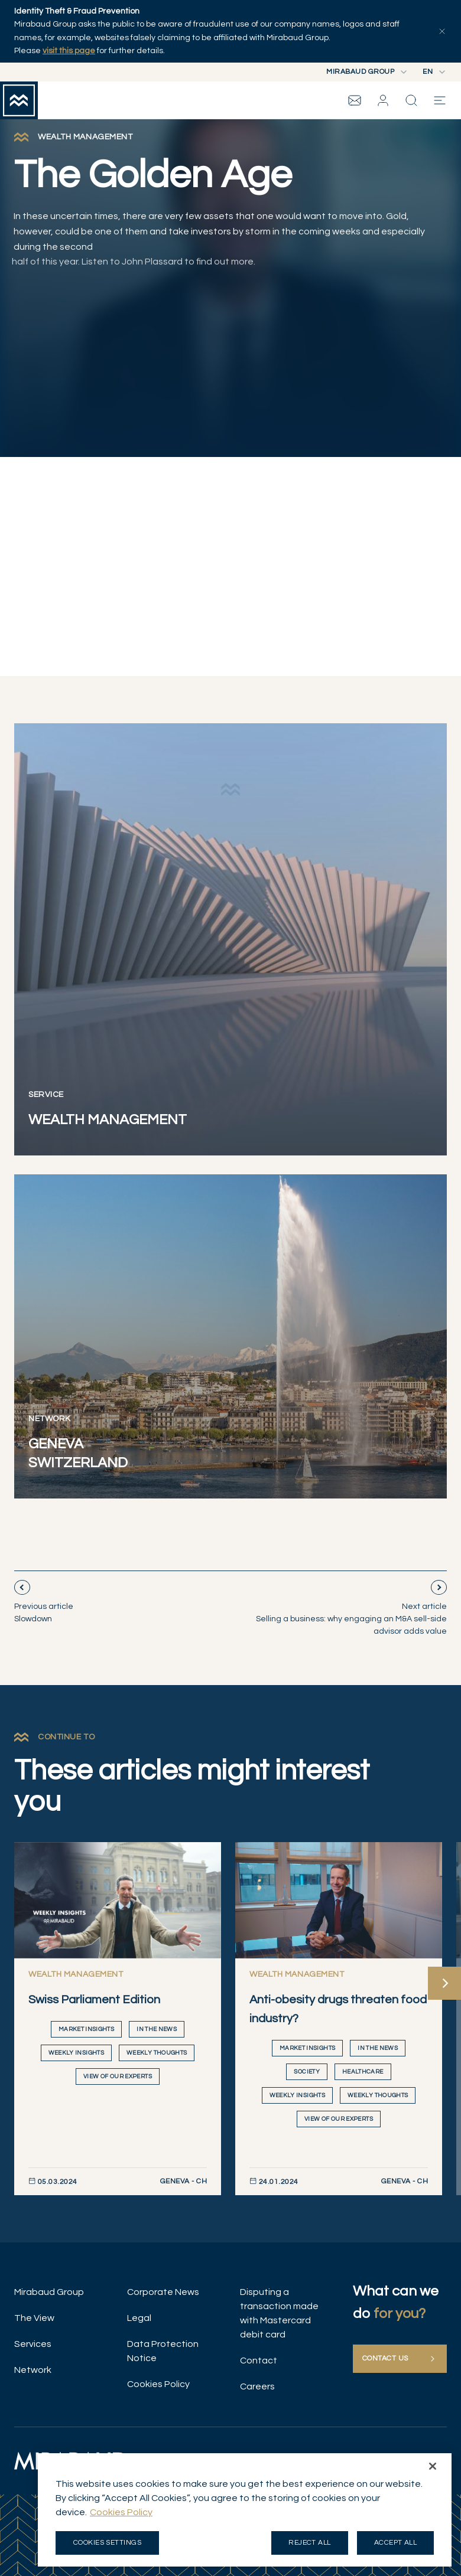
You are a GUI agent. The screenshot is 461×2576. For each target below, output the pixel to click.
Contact (258, 2360)
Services (32, 2344)
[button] (383, 100)
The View (34, 2318)
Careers (257, 2386)
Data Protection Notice (163, 2351)
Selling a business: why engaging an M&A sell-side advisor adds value (351, 1618)
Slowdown (43, 1612)
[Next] (444, 1983)
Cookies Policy (158, 2384)
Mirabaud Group (49, 2292)
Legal (139, 2318)
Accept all (395, 2545)
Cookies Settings (107, 2545)
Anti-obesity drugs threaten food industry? (338, 2009)
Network (32, 2370)
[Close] (433, 2469)
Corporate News (163, 2292)
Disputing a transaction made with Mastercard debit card (279, 2313)
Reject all (309, 2545)
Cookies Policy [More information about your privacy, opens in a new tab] (121, 2515)
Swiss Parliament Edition (94, 2000)
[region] (245, 2513)
